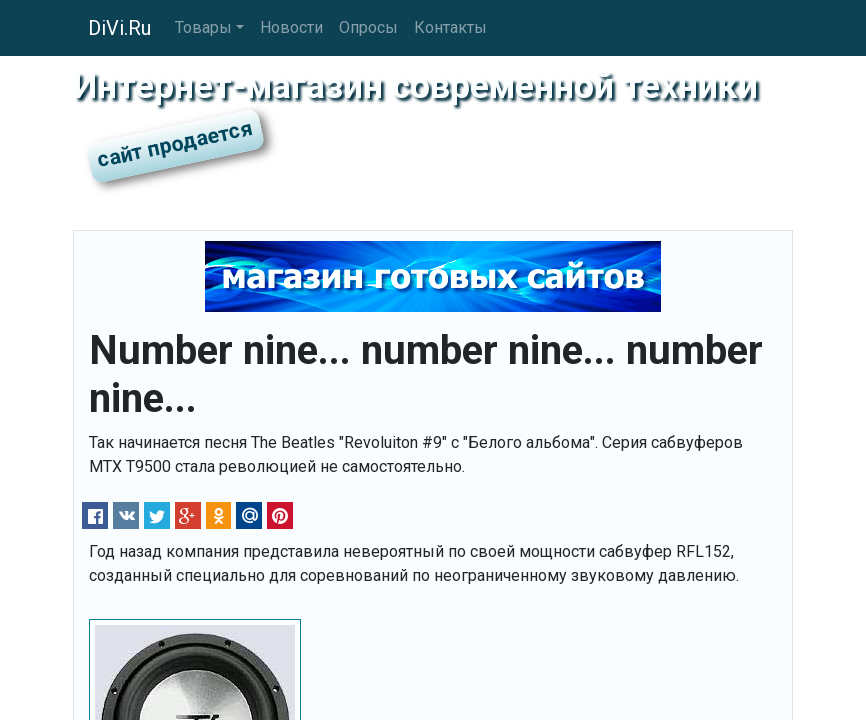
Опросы (368, 27)
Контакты (450, 27)
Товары (203, 27)
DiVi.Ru (119, 28)
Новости (291, 27)
